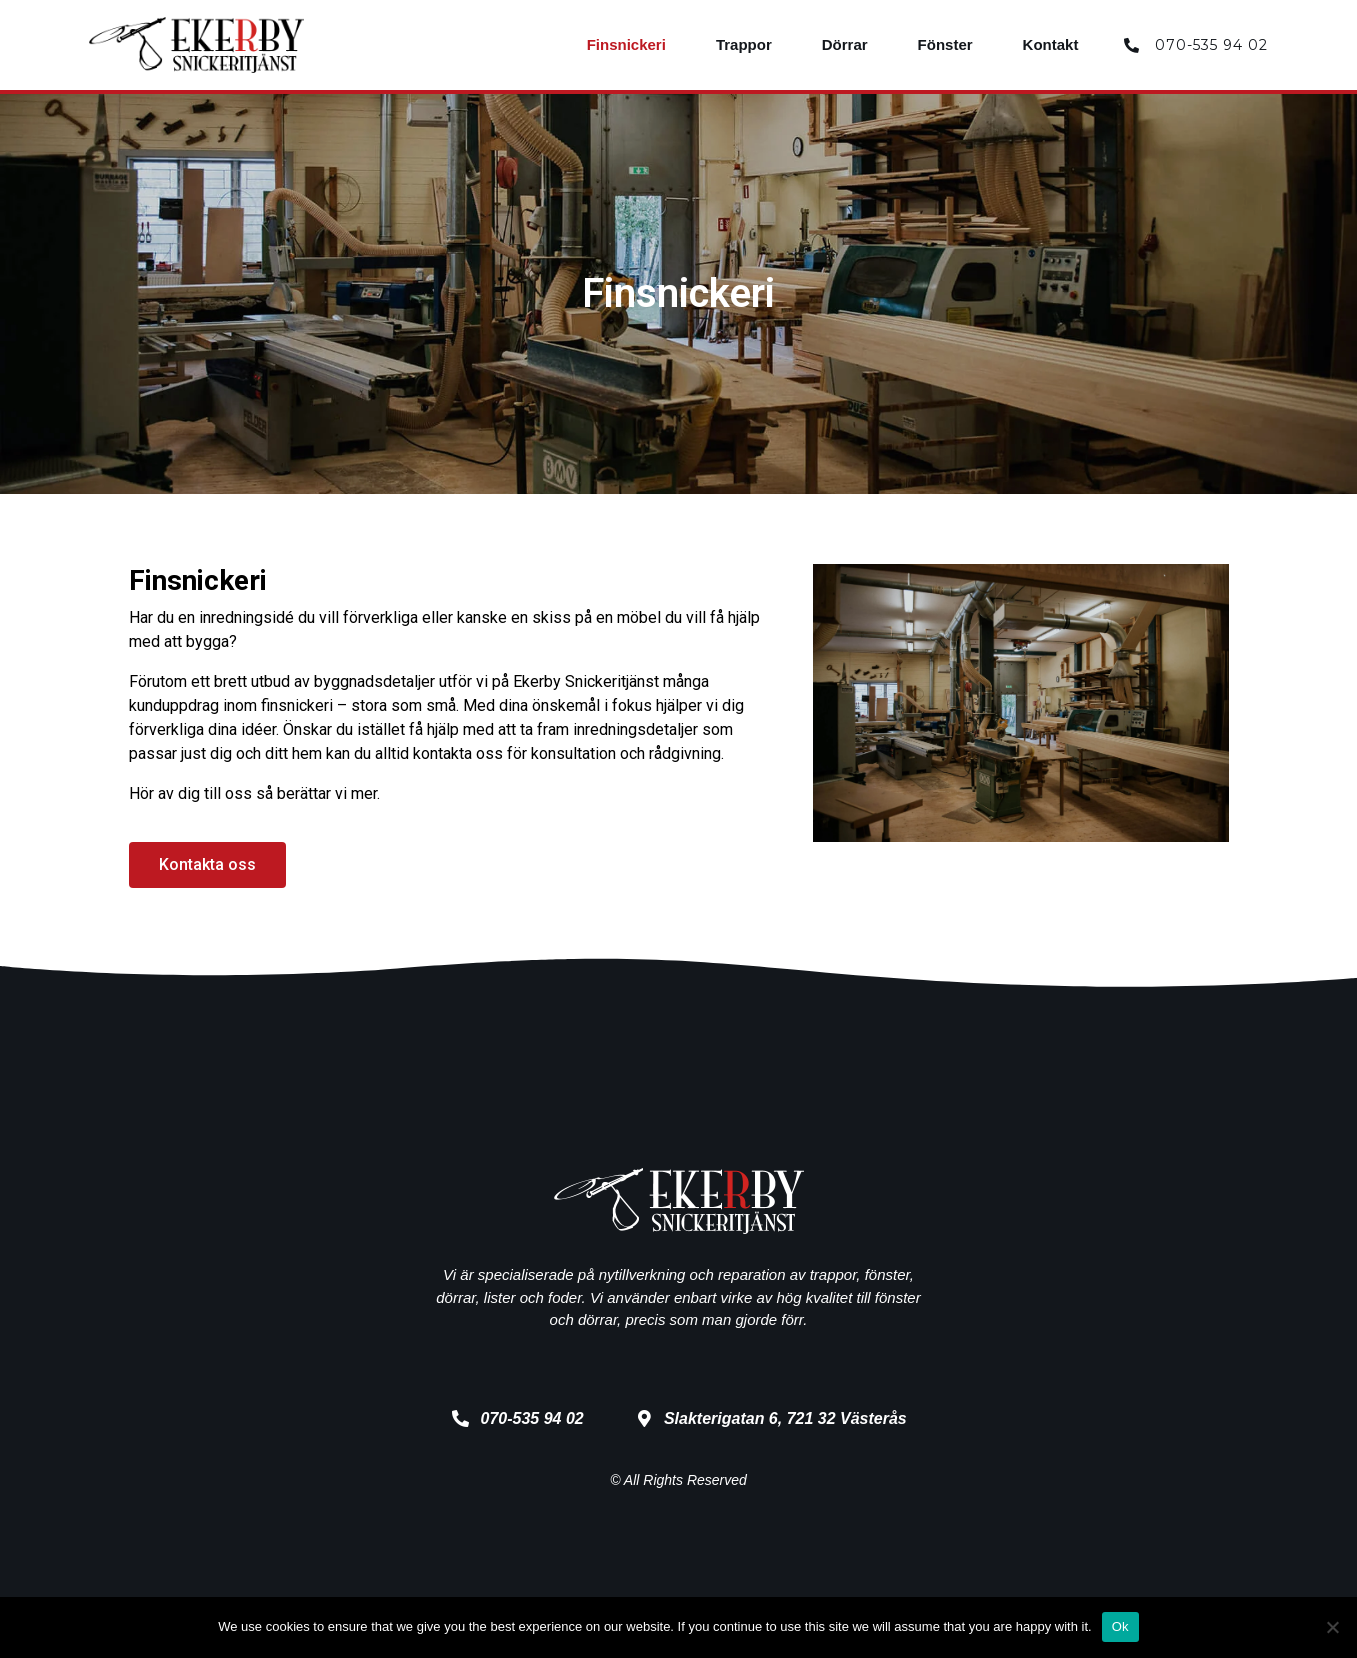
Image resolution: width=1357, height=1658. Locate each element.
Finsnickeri (626, 44)
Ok (1120, 1626)
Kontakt (1051, 44)
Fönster (945, 44)
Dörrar (845, 44)
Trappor (744, 44)
